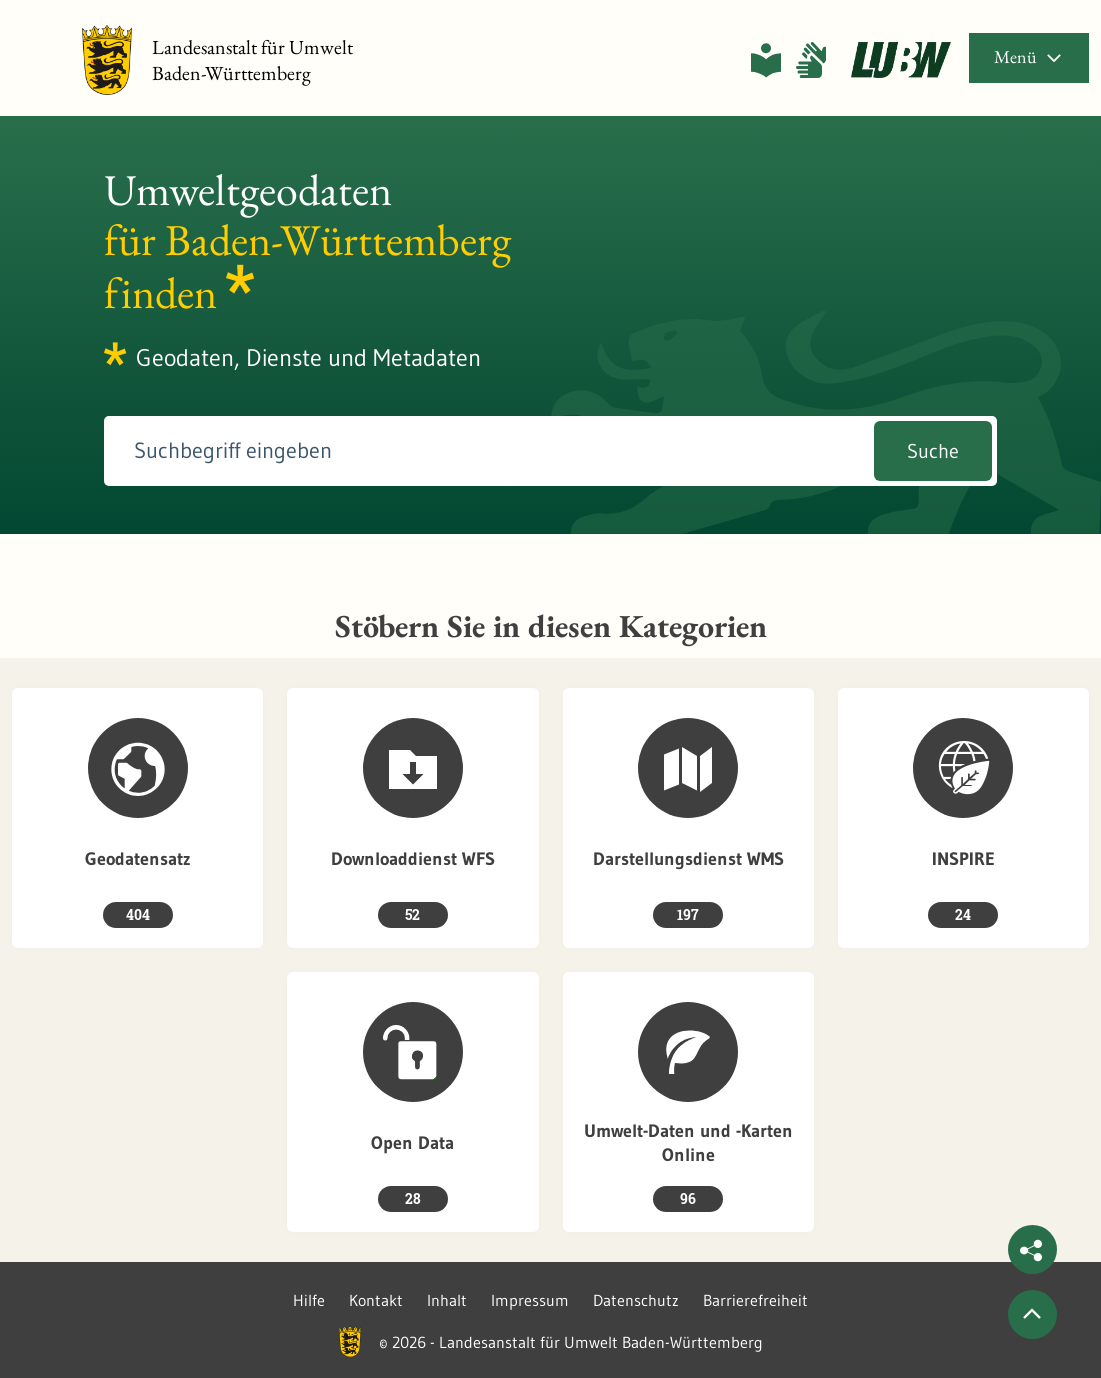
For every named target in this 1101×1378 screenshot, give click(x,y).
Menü (1029, 56)
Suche (933, 451)
